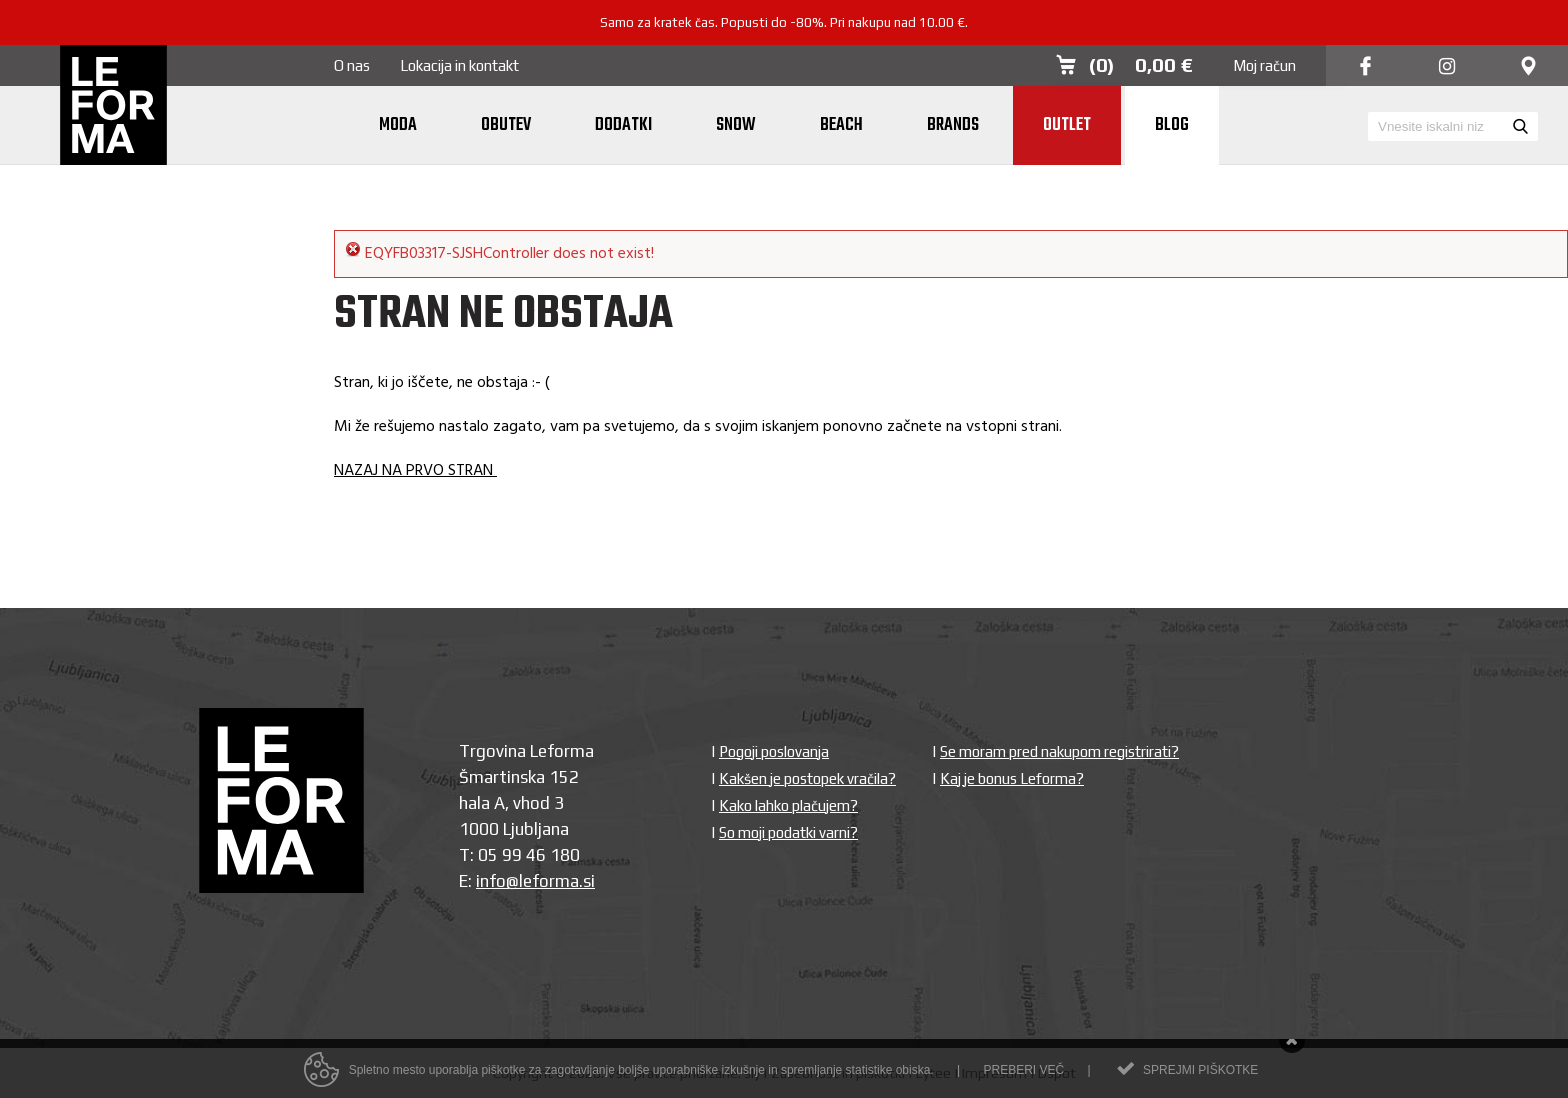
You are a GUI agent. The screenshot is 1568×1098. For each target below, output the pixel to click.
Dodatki (623, 125)
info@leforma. (529, 881)
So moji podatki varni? (788, 832)
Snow (736, 125)
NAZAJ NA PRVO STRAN (415, 471)
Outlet (1067, 125)
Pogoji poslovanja (774, 751)
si (589, 881)
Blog (1172, 125)
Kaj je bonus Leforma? (1012, 778)
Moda (398, 125)
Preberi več (1023, 1075)
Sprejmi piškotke (1200, 1075)
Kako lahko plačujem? (788, 805)
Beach (841, 125)
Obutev (506, 125)
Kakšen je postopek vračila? (807, 778)
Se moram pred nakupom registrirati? (1059, 751)
